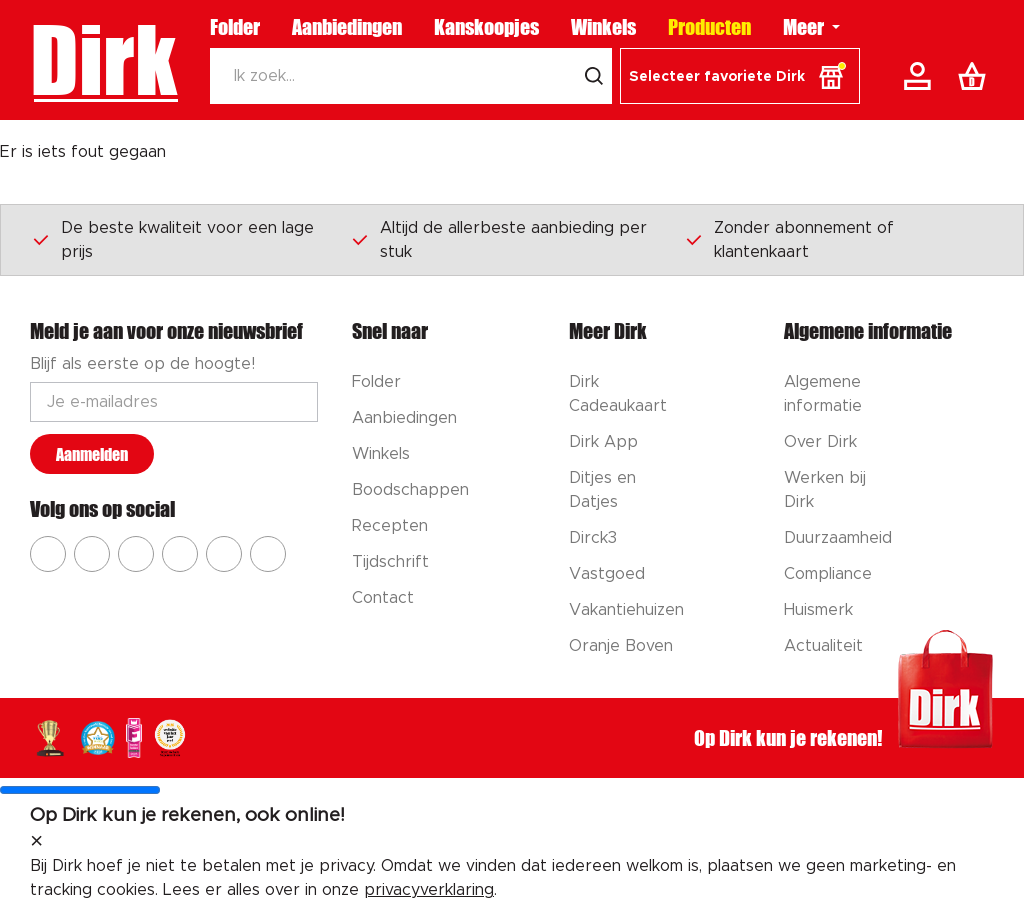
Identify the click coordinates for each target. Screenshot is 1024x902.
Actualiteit (823, 646)
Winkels (603, 27)
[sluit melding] (36, 842)
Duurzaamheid (838, 538)
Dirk (103, 60)
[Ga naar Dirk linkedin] (268, 554)
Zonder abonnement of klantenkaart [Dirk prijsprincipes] (789, 240)
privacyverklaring (429, 890)
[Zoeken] (393, 76)
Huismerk (818, 610)
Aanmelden (92, 454)
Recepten (390, 526)
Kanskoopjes (486, 27)
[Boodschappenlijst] (976, 76)
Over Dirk (820, 442)
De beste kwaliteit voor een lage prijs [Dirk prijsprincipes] (172, 240)
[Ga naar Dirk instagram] (92, 554)
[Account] (921, 76)
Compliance (828, 574)
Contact (383, 598)
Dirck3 (593, 538)
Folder (235, 27)
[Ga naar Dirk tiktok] (224, 554)
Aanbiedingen (347, 27)
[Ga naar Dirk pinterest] (180, 554)
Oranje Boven (621, 646)
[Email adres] (174, 402)
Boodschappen (410, 490)
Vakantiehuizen (626, 610)
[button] (740, 76)
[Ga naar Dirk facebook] (48, 554)
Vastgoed (607, 574)
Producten (709, 27)
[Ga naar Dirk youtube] (136, 554)
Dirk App (603, 442)
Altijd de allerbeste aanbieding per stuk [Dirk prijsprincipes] (498, 240)
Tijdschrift (390, 562)
